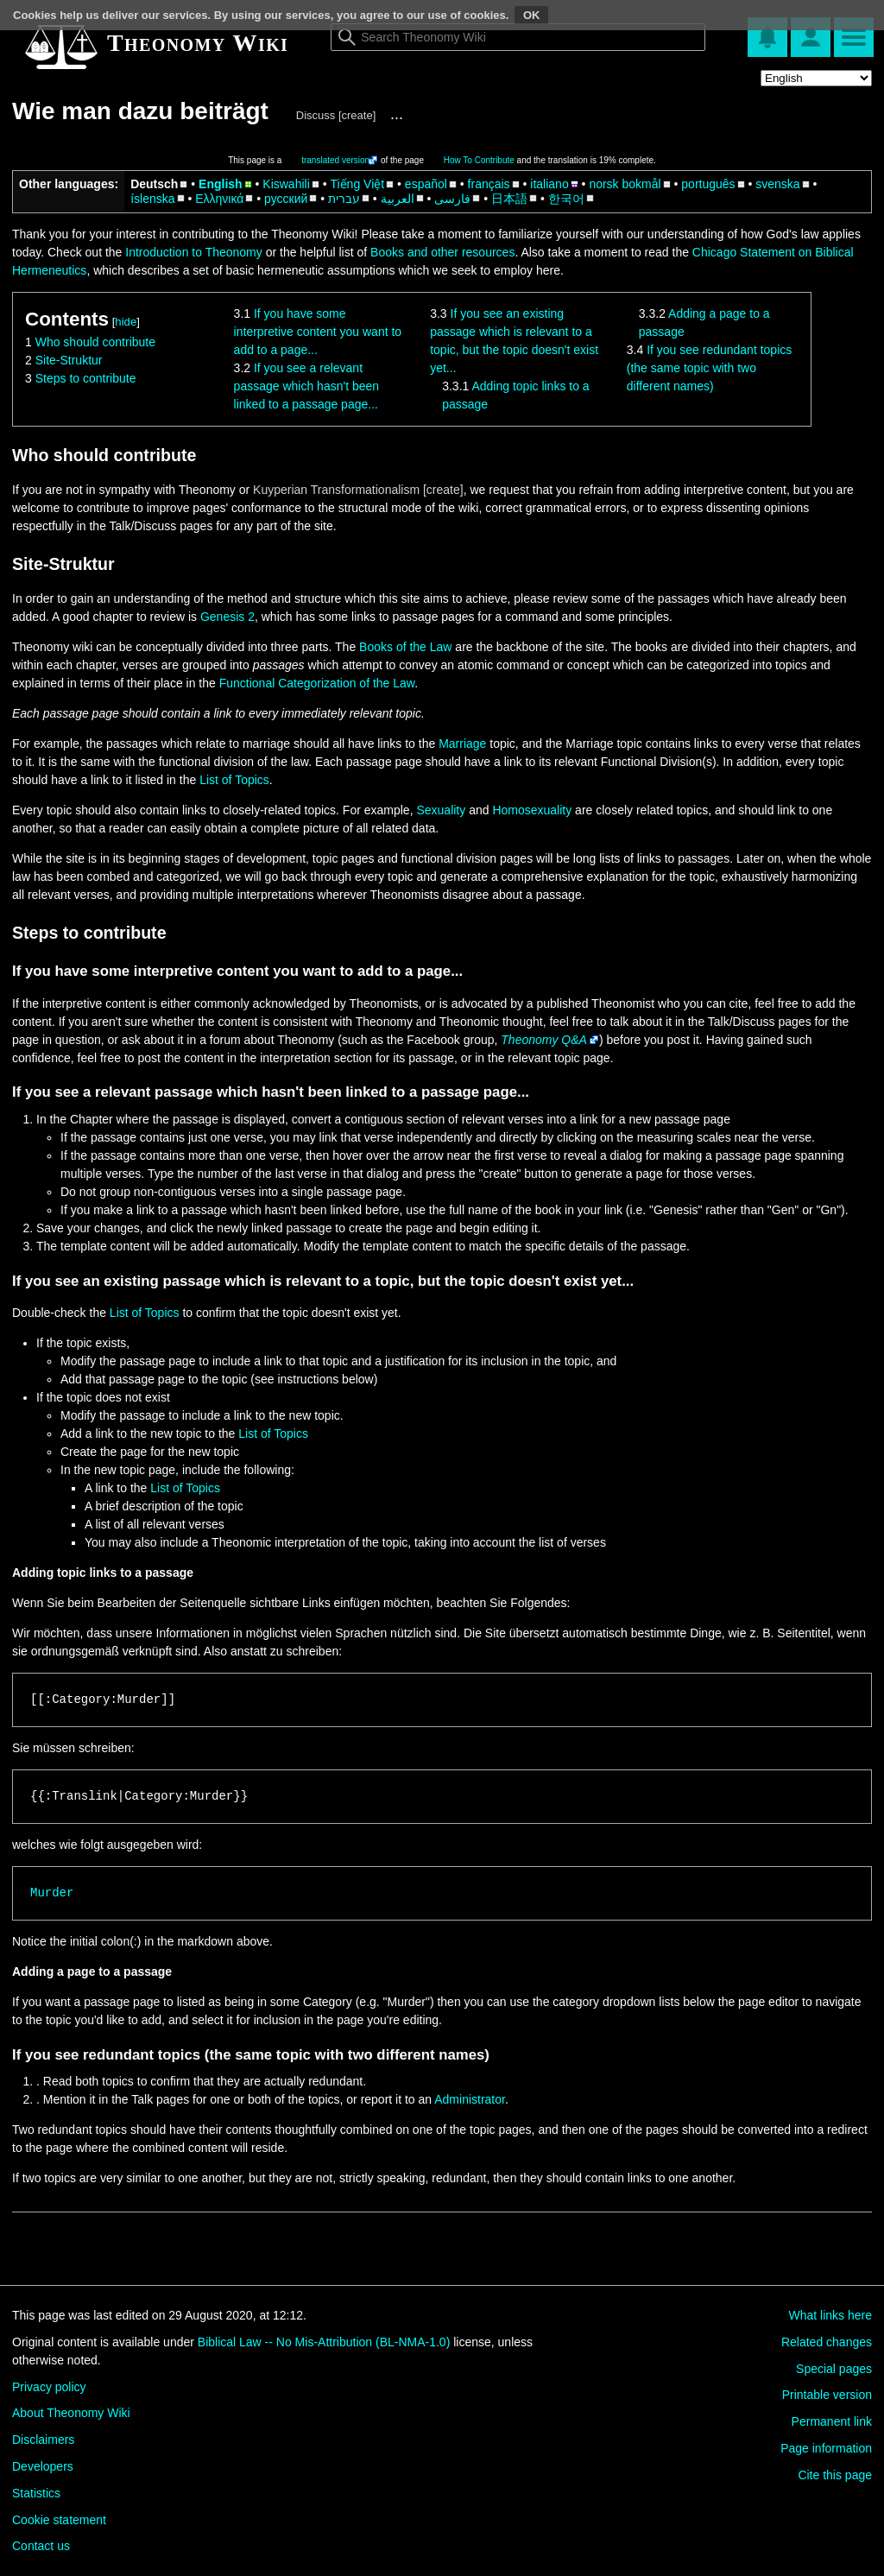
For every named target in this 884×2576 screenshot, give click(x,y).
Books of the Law (405, 647)
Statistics (36, 2493)
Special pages (834, 2369)
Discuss (316, 115)
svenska (777, 184)
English (221, 184)
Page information (826, 2448)
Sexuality (440, 810)
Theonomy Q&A (544, 1040)
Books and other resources (442, 252)
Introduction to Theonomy (193, 252)
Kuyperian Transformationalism (336, 490)
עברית (344, 199)
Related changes (826, 2342)
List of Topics (234, 780)
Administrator (469, 2099)
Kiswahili (285, 184)
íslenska (152, 199)
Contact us (41, 2546)
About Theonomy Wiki (71, 2413)
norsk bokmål (624, 184)
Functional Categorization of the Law (316, 683)
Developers (42, 2466)
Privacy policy (49, 2387)
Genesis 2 (227, 616)
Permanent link (832, 2421)
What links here (830, 2315)
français (489, 184)
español (426, 184)
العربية (397, 199)
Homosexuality (531, 810)
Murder (51, 1893)
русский (285, 199)
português (708, 184)
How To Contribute (479, 160)
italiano (549, 184)
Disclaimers (43, 2439)
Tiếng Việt (357, 184)
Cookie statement (59, 2520)
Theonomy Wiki (197, 42)
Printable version (827, 2395)
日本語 (509, 199)
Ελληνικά (219, 199)
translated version (335, 160)
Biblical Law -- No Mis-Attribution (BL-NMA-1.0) (324, 2342)
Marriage (462, 743)
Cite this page (835, 2475)
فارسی (452, 199)
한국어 (566, 199)
